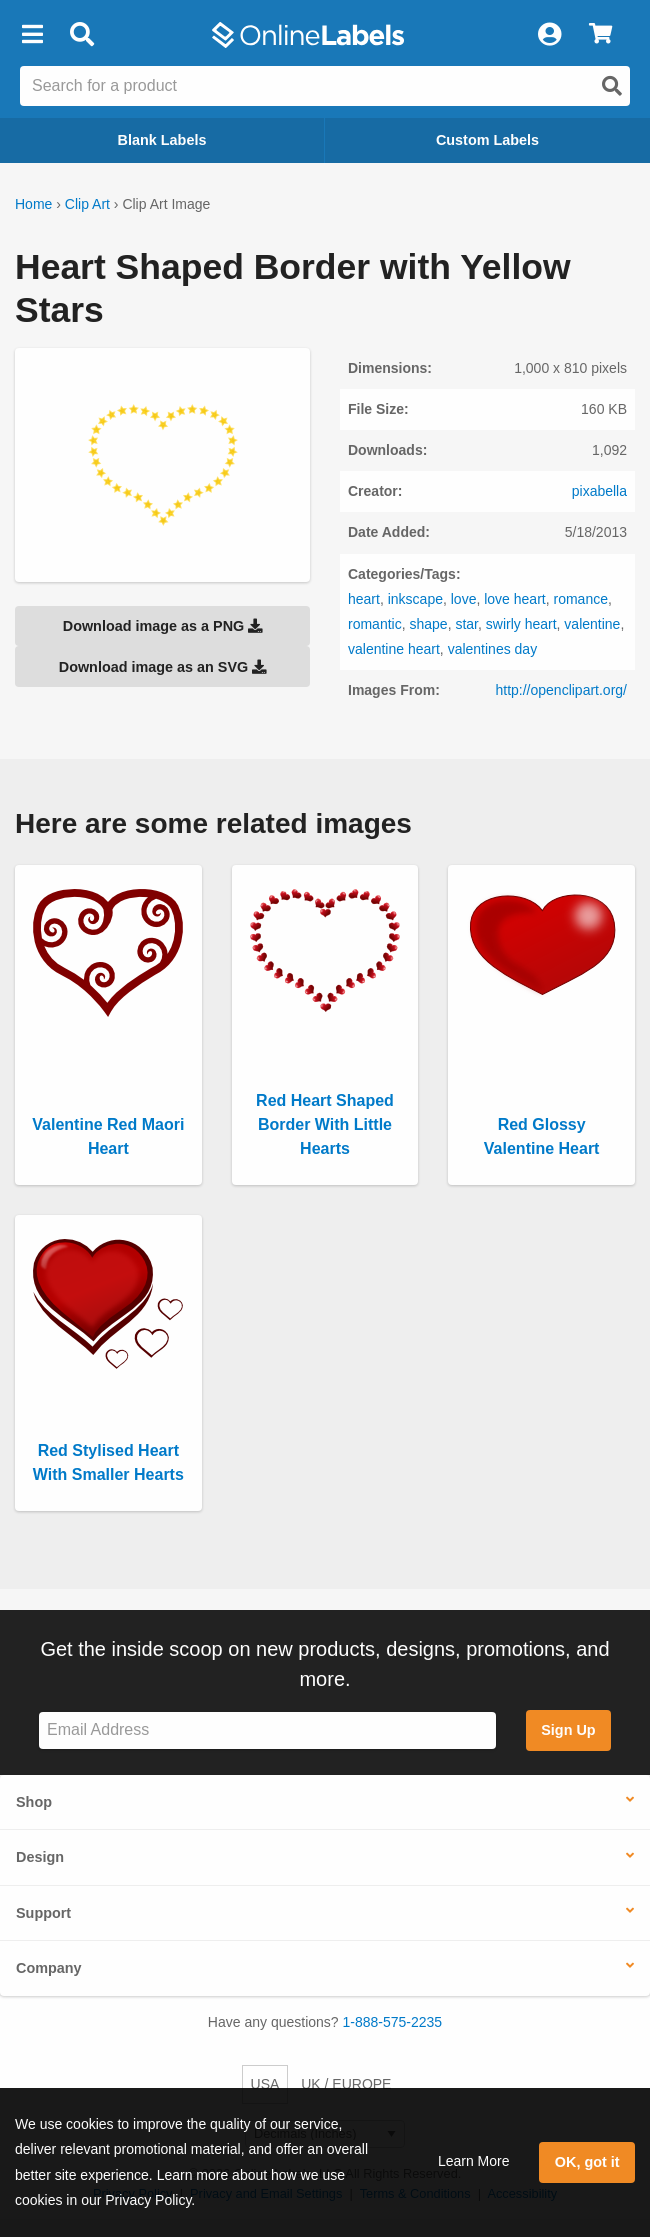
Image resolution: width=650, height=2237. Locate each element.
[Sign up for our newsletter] (267, 1730)
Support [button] (43, 1913)
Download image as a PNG (163, 626)
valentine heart (394, 649)
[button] (32, 35)
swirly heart (521, 624)
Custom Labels (487, 140)
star (466, 624)
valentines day (493, 649)
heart (364, 599)
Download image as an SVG (163, 667)
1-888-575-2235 (393, 2022)
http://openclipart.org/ (561, 690)
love (464, 599)
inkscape (415, 599)
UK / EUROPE (346, 2084)
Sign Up (568, 1730)
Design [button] (40, 1857)
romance (580, 599)
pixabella (599, 491)
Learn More (474, 2161)
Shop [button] (34, 1802)
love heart (514, 599)
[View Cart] (600, 35)
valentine (592, 624)
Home (33, 204)
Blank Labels (162, 140)
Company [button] (49, 1968)
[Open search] (612, 86)
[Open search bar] (81, 35)
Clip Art (87, 204)
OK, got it (587, 2162)
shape (428, 624)
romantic (375, 624)
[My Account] (549, 35)
